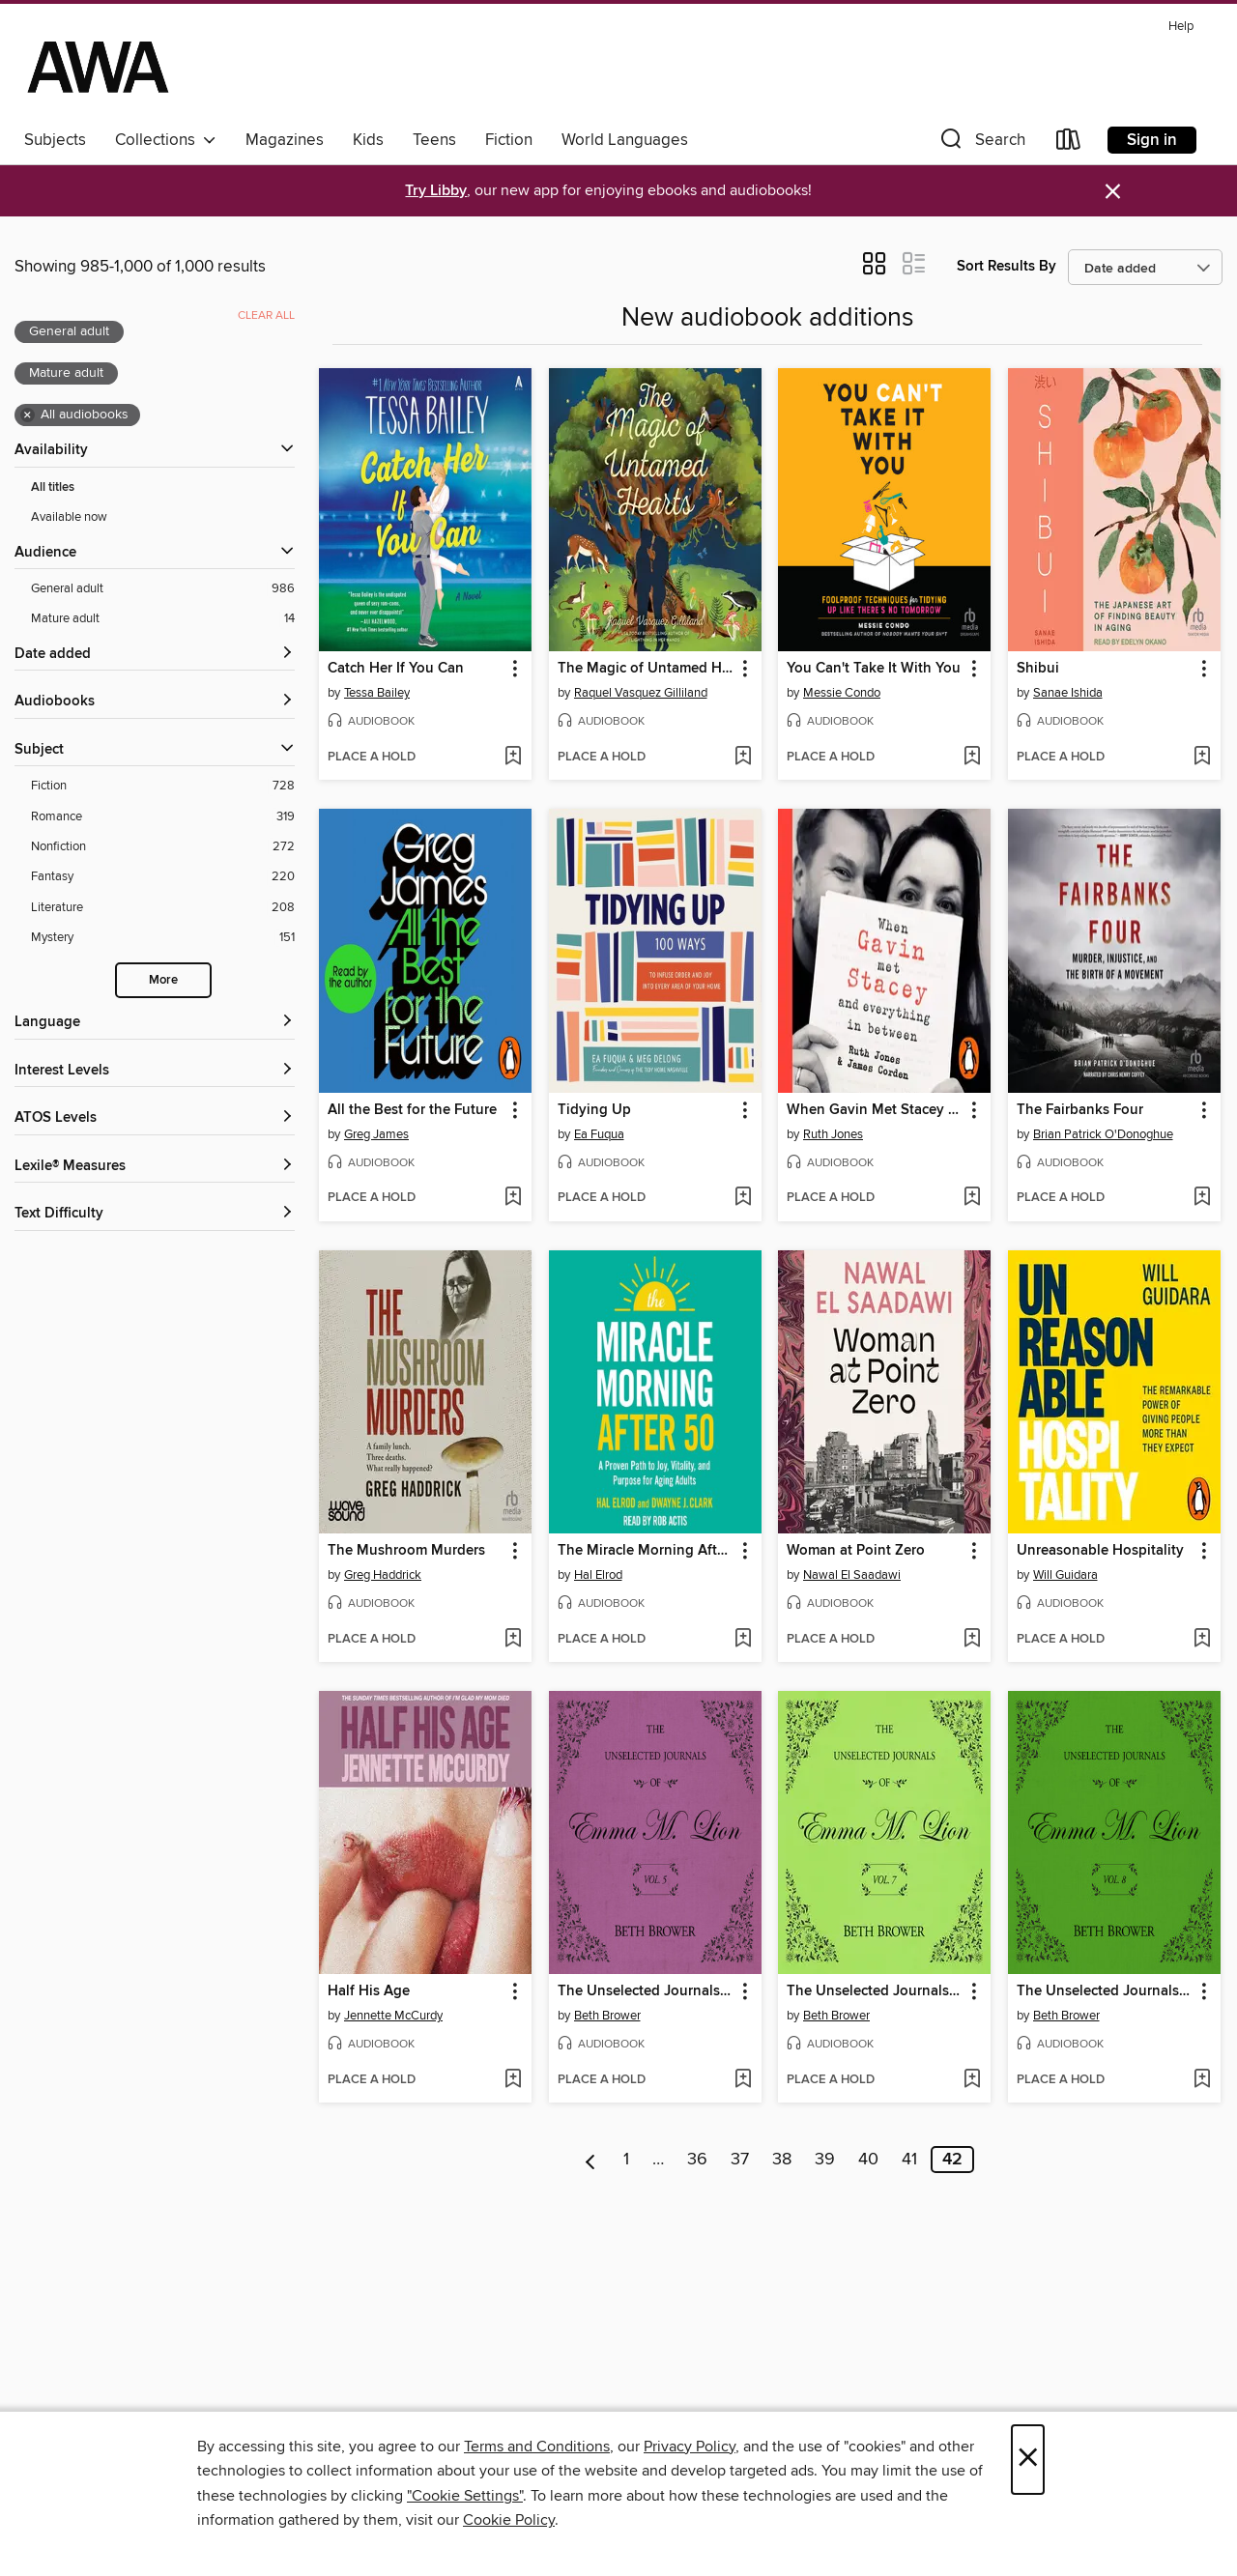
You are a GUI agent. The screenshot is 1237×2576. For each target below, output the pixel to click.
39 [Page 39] (825, 2159)
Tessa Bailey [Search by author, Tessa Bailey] (377, 693)
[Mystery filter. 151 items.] (163, 938)
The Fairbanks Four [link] (1080, 1110)
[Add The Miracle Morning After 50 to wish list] (743, 1639)
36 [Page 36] (697, 2159)
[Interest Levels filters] (154, 1071)
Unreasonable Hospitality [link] (1100, 1551)
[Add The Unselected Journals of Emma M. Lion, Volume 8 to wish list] (1202, 2080)
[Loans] (1069, 143)
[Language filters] (154, 1023)
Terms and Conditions (537, 2446)
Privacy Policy (689, 2446)
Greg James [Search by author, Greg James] (376, 1134)
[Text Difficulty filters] (154, 1214)
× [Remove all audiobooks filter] (27, 415)
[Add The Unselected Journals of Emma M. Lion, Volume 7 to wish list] (972, 2080)
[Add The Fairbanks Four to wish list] (1202, 1198)
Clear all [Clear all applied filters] (266, 315)
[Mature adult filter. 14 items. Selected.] (163, 619)
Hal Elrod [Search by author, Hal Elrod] (598, 1575)
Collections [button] (165, 140)
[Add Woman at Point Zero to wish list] (972, 1639)
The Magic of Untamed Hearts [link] (646, 668)
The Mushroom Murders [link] (406, 1551)
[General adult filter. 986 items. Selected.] (163, 589)
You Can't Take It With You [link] (874, 668)
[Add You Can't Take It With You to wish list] (972, 757)
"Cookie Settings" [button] (465, 2495)
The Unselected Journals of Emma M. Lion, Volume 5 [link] (646, 1991)
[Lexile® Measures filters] (154, 1167)
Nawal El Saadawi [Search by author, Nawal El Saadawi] (852, 1575)
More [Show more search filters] (163, 980)
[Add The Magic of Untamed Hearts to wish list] (743, 757)
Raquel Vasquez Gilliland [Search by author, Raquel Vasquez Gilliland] (640, 693)
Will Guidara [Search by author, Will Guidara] (1065, 1575)
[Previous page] (591, 2159)
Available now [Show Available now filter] (69, 517)
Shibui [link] (1038, 668)
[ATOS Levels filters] (154, 1118)
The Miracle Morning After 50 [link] (646, 1551)
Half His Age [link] (369, 1991)
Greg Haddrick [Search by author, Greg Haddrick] (382, 1575)
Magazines (284, 140)
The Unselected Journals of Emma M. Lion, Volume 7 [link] (875, 1991)
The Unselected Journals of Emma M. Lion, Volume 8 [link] (1105, 1991)
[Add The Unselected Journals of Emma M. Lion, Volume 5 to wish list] (743, 2080)
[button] (981, 143)
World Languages (624, 140)
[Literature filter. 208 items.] (163, 908)
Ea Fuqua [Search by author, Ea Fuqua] (599, 1134)
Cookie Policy (509, 2520)
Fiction (508, 140)
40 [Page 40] (868, 2159)
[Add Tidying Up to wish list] (743, 1198)
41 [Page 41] (909, 2159)
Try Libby (436, 191)
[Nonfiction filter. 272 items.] (163, 847)
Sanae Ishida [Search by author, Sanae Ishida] (1068, 693)
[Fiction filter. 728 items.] (163, 786)
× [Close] (1028, 2459)
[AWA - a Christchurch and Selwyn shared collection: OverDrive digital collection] (98, 66)
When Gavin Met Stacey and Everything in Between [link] (875, 1110)
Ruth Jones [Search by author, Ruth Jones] (833, 1134)
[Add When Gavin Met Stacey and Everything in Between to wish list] (972, 1198)
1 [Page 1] (626, 2159)
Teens (434, 140)
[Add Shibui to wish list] (1202, 757)
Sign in (1152, 140)
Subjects (55, 140)
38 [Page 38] (781, 2159)
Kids (368, 140)
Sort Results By (1006, 266)
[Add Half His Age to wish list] (513, 2080)
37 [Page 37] (740, 2159)
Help (1181, 26)
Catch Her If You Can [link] (396, 668)
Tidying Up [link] (594, 1110)
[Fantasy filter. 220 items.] (163, 877)
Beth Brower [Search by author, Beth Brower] (607, 2015)
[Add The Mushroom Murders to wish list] (513, 1639)
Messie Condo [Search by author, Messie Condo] (841, 693)
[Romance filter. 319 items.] (163, 817)
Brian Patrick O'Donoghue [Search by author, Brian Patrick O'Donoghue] (1103, 1134)
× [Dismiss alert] (1113, 192)
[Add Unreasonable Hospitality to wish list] (1202, 1639)
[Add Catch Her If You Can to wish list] (513, 757)
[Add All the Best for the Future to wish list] (513, 1198)
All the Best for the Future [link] (412, 1110)
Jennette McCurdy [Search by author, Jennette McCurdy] (393, 2015)
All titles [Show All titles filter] (52, 487)
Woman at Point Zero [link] (856, 1551)
